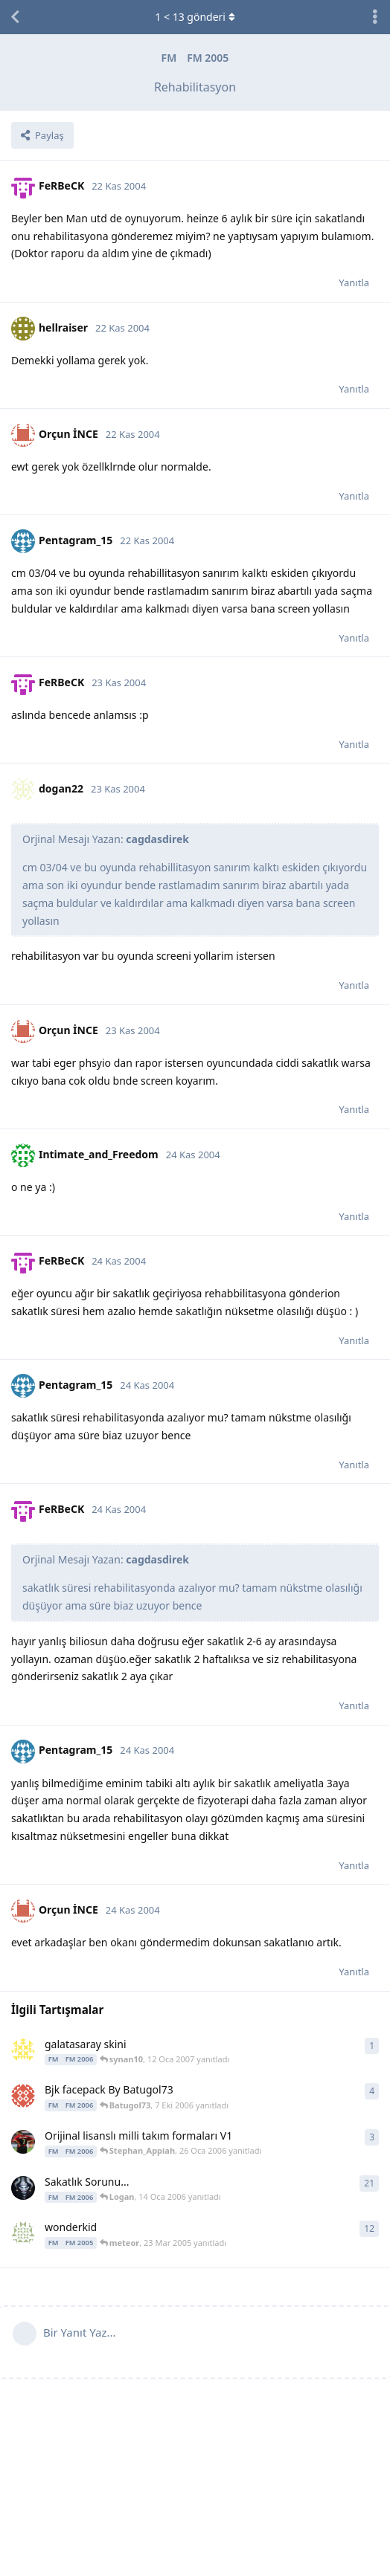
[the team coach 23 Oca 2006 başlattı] (23, 2142)
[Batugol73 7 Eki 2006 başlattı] (23, 2096)
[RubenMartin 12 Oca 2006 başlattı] (23, 2188)
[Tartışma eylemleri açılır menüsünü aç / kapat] (375, 17)
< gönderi (194, 17)
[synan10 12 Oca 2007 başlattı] (23, 2050)
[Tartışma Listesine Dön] (15, 17)
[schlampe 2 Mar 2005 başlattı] (23, 2233)
